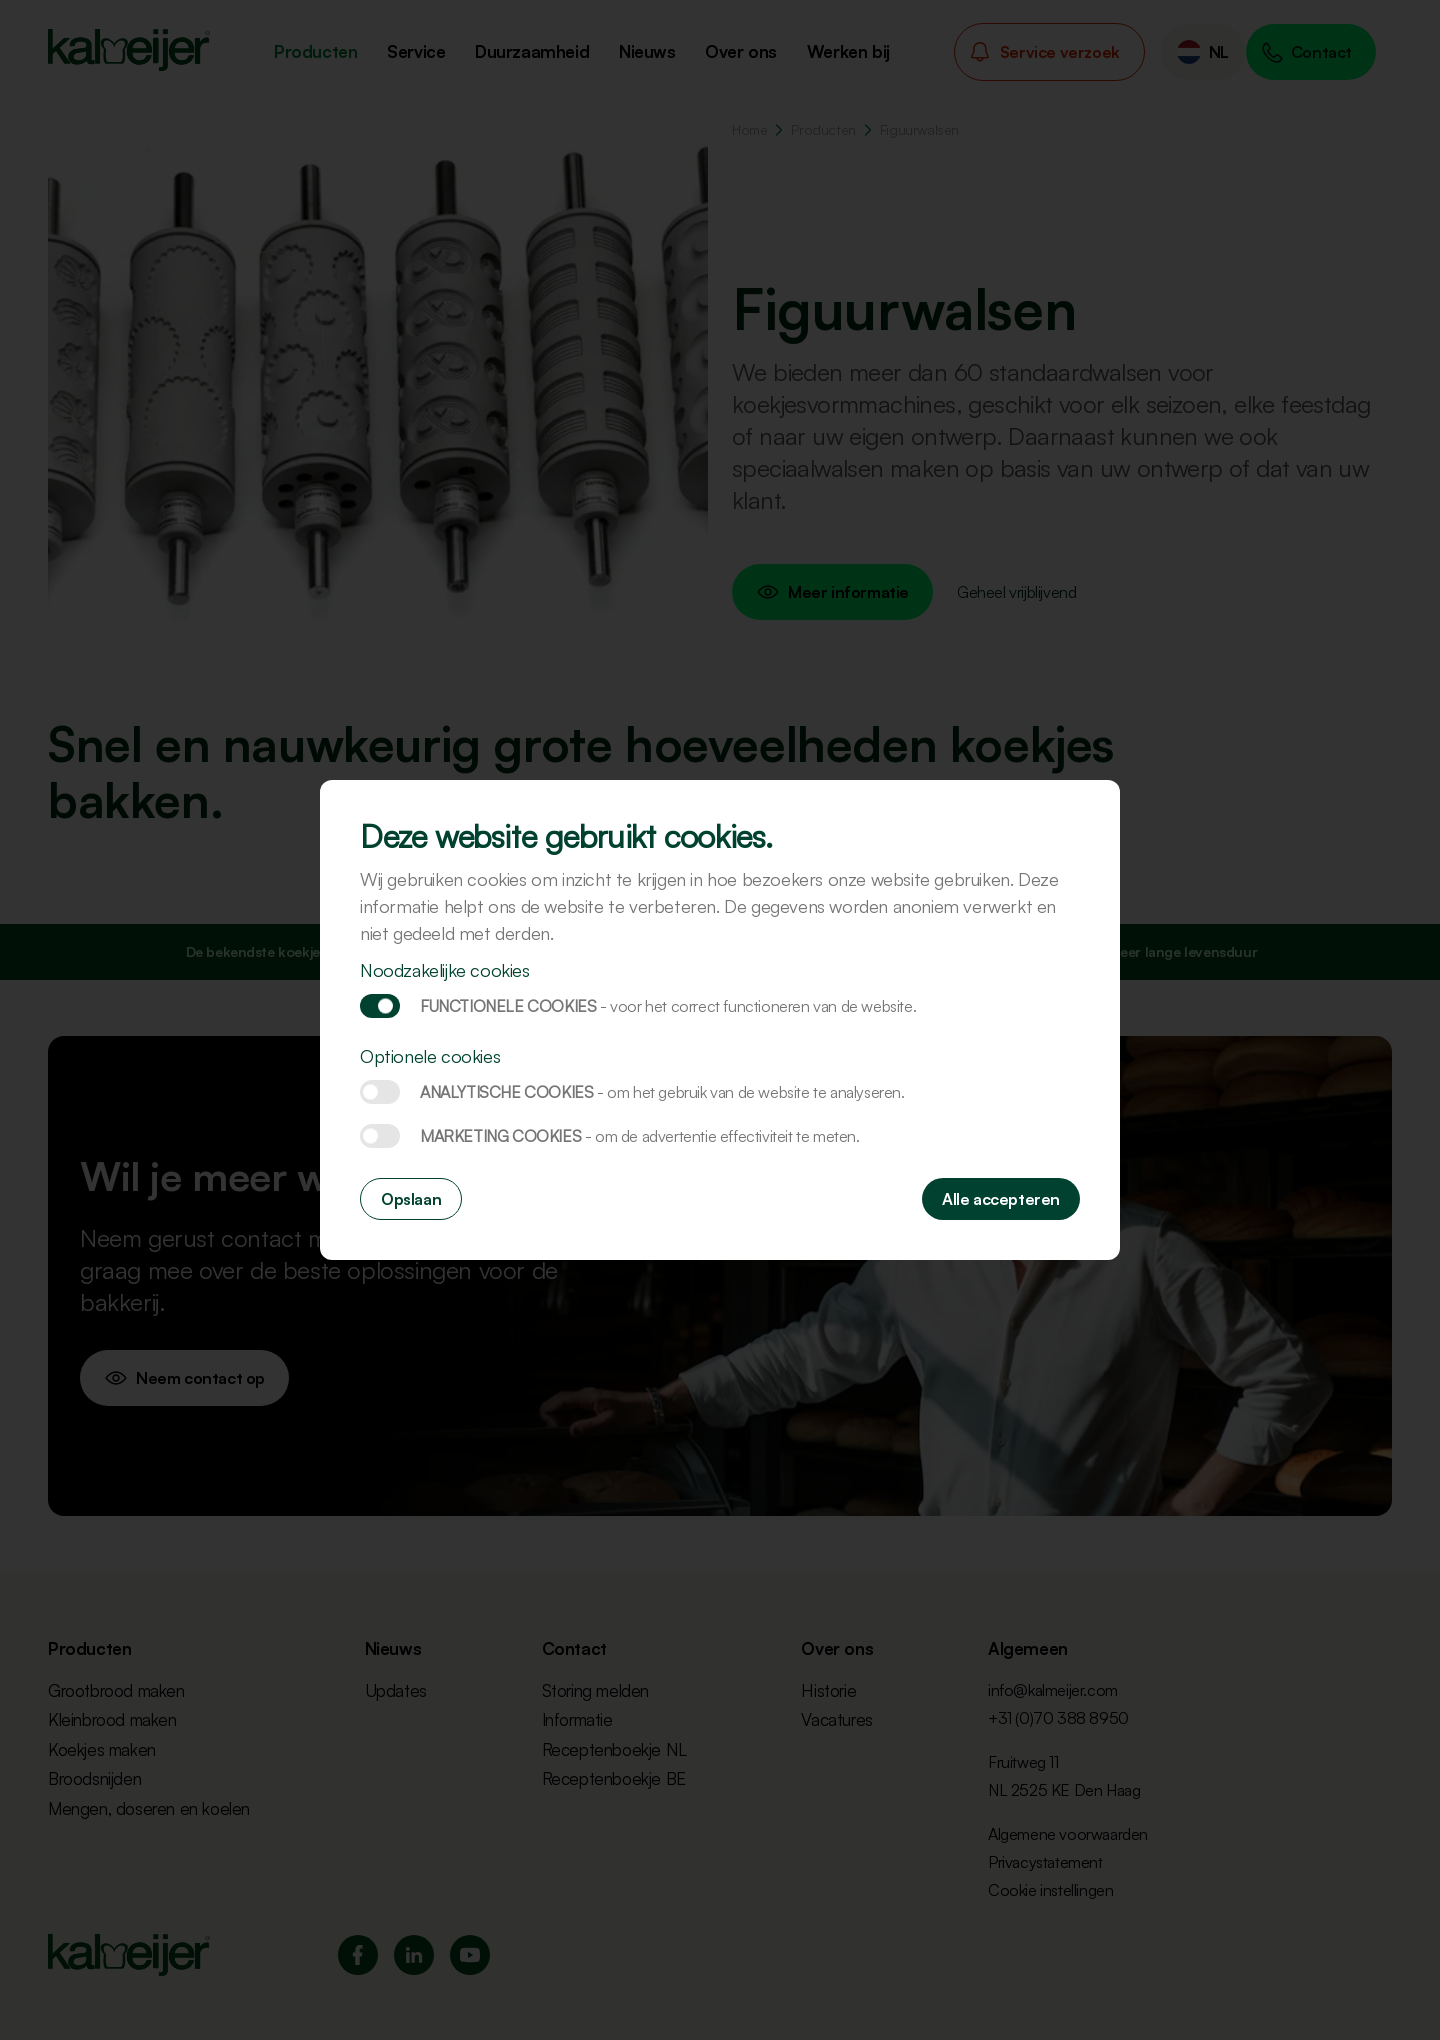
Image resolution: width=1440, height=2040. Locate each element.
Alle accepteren (1001, 1199)
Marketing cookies (380, 1136)
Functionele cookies (380, 1006)
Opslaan (411, 1199)
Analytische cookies (380, 1092)
